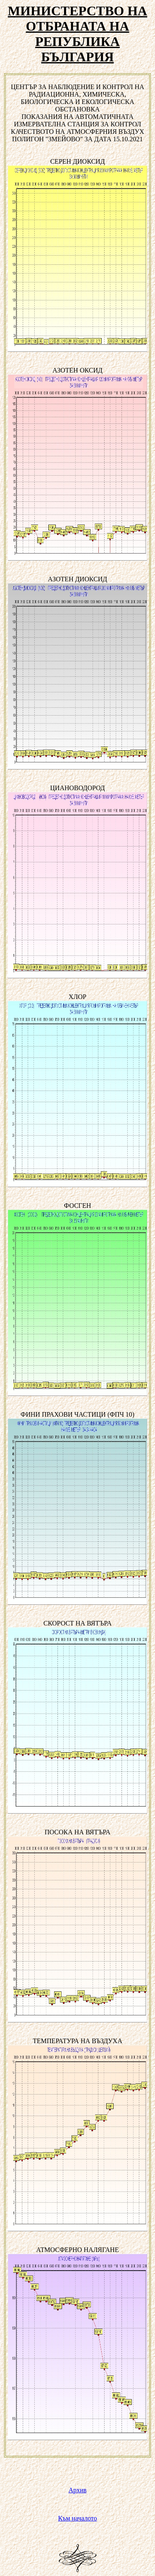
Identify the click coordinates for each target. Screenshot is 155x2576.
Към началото (77, 2518)
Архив (78, 2490)
